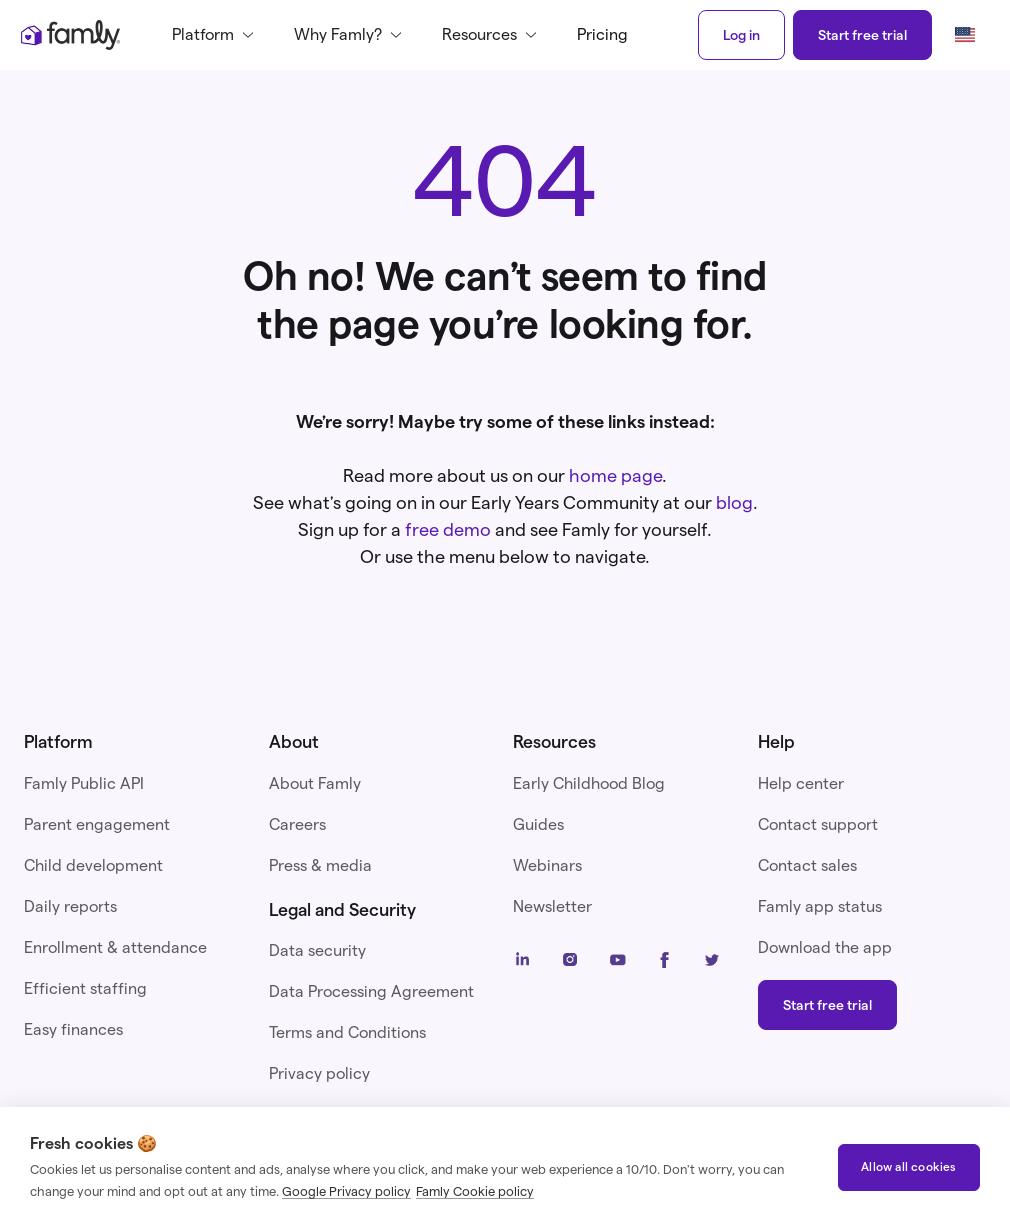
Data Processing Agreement (371, 991)
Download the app (825, 947)
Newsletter (552, 906)
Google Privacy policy (346, 1191)
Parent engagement (97, 824)
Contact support (818, 824)
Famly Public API (84, 783)
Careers (297, 824)
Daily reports (70, 906)
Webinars (547, 865)
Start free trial (862, 35)
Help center (801, 783)
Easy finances (73, 1029)
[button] (217, 35)
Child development (93, 865)
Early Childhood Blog (589, 783)
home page (615, 475)
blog (734, 502)
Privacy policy (319, 1073)
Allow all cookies (908, 1166)
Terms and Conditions (347, 1032)
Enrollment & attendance (115, 947)
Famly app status (820, 906)
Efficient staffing (85, 988)
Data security (317, 950)
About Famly (315, 783)
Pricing (602, 34)
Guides (538, 824)
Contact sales (807, 865)
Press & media (320, 865)
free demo (448, 529)
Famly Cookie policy (475, 1191)
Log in (741, 35)
